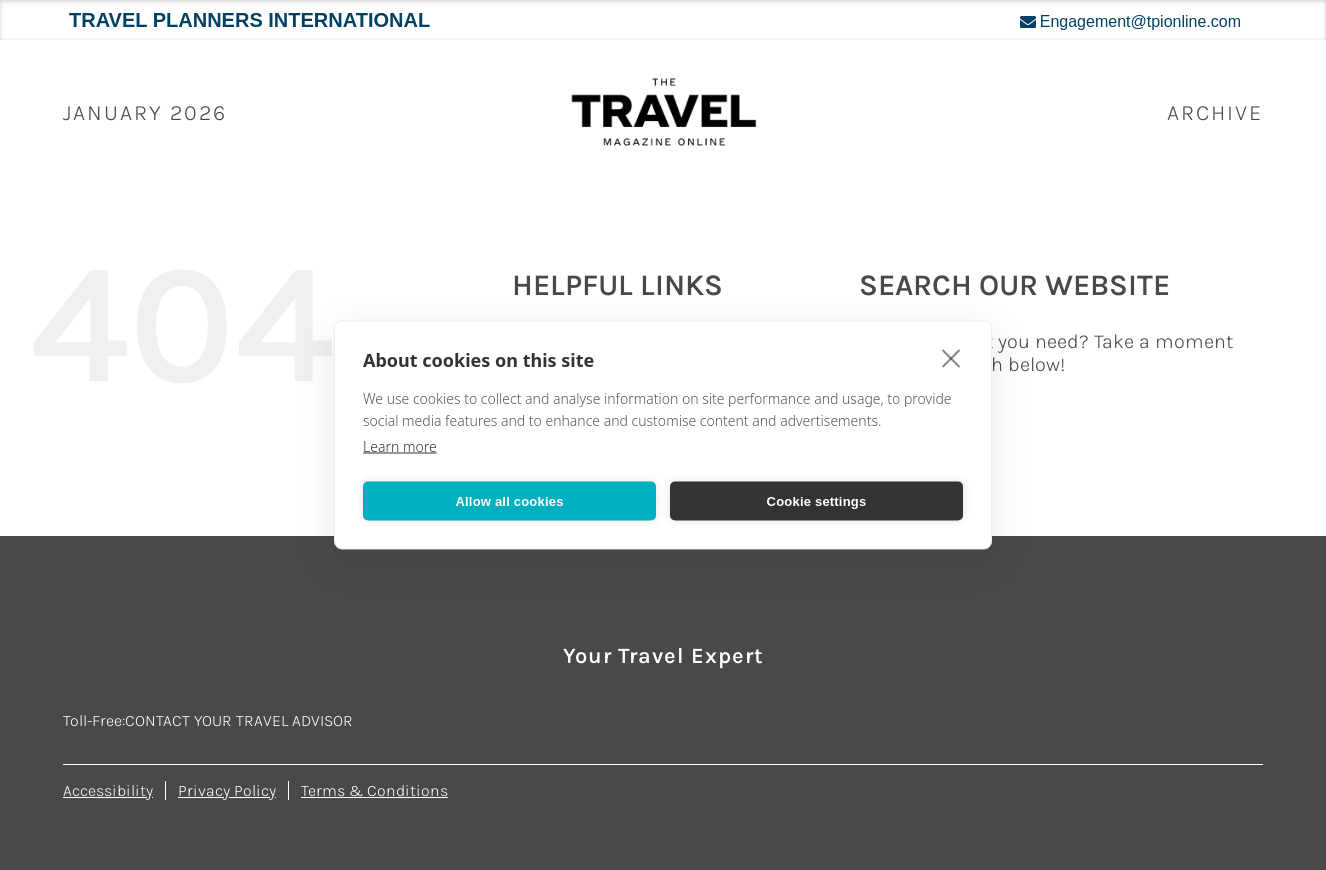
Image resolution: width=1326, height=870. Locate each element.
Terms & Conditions (374, 790)
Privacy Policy (227, 790)
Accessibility (108, 790)
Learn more (400, 446)
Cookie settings (817, 500)
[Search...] (1060, 421)
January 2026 (145, 113)
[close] (951, 358)
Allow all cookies (509, 500)
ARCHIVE (1215, 113)
